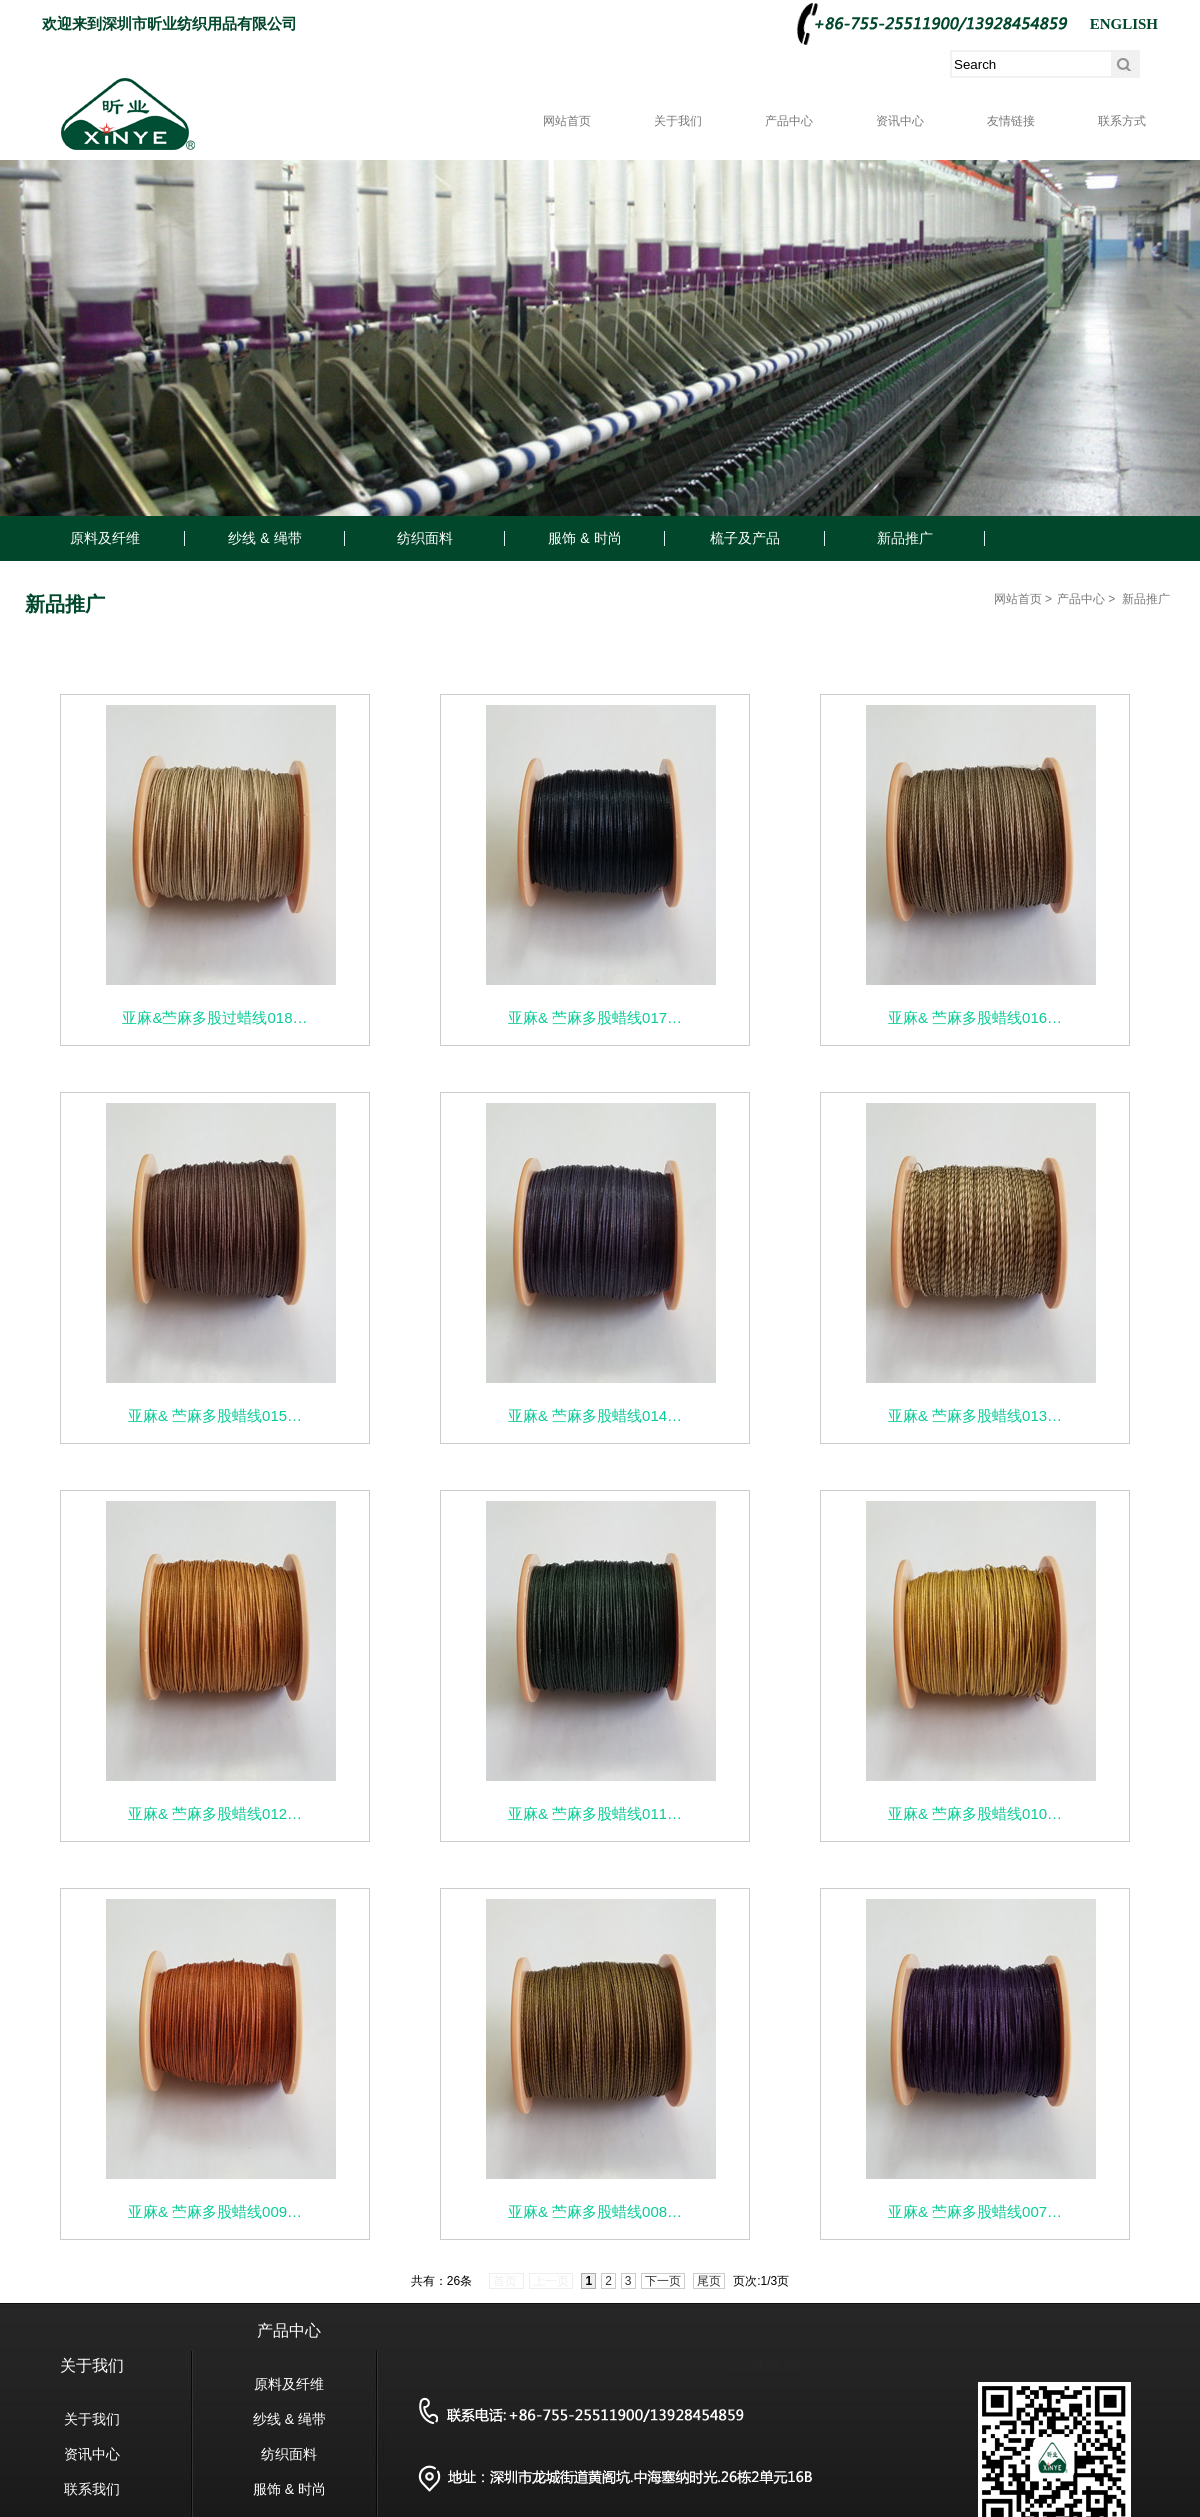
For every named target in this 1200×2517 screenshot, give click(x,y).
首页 (506, 2281)
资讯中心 (900, 121)
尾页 (709, 2281)
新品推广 (905, 538)
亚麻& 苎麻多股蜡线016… (975, 1017)
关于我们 (678, 121)
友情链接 (1011, 121)
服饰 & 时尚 (584, 538)
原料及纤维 (105, 538)
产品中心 (789, 121)
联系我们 (92, 2489)
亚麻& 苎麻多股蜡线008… (595, 2211)
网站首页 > (1023, 599)
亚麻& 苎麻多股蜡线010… (975, 1813)
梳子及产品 (745, 538)
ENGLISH (1124, 24)
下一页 (663, 2281)
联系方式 (1122, 121)
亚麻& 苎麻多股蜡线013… (975, 1415)
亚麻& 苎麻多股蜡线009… (215, 2211)
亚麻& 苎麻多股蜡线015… (215, 1415)
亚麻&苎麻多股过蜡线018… (214, 1017)
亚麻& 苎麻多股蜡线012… (215, 1813)
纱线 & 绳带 (264, 538)
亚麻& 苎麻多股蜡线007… (975, 2211)
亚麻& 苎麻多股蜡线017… (595, 1017)
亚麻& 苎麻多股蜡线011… (595, 1813)
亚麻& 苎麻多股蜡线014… (595, 1415)
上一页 (551, 2281)
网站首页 (567, 121)
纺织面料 (425, 538)
